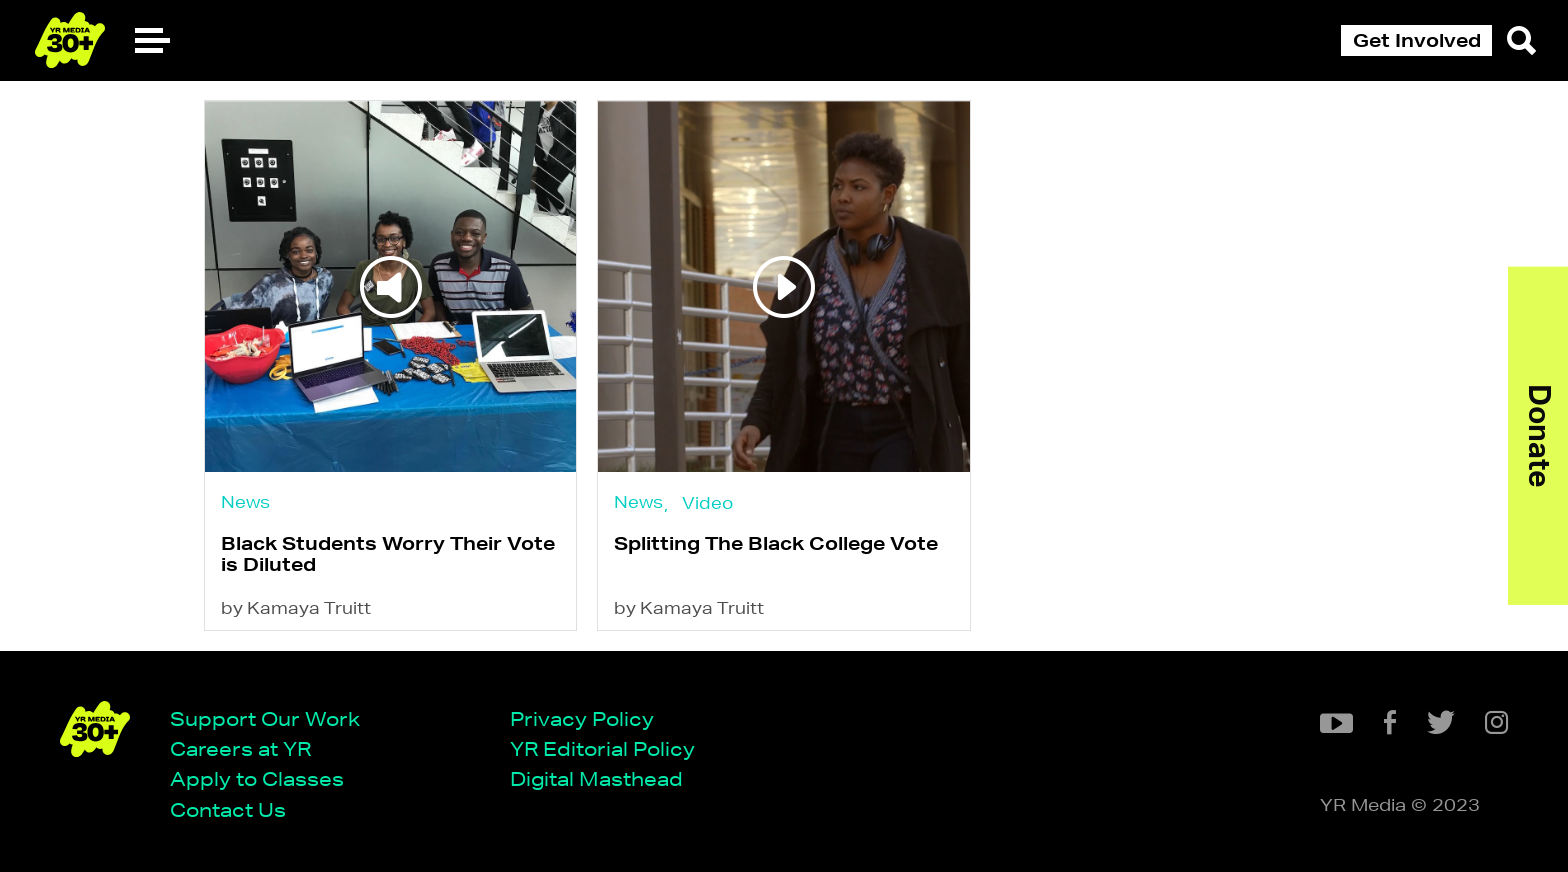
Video (707, 502)
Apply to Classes (257, 778)
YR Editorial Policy (602, 748)
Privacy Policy (582, 718)
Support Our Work (265, 718)
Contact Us (228, 809)
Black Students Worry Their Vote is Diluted (388, 553)
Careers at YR (240, 748)
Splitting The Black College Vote (776, 543)
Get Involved (1417, 40)
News (245, 501)
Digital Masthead (596, 778)
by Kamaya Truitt (296, 607)
